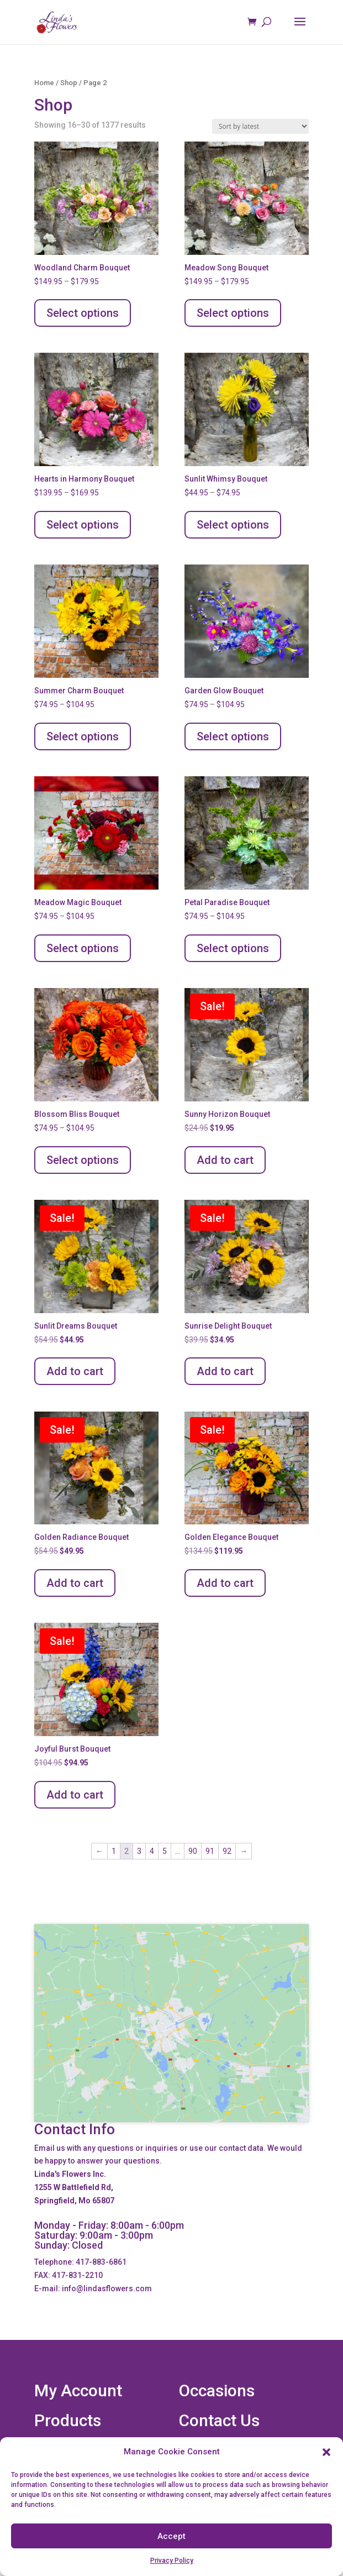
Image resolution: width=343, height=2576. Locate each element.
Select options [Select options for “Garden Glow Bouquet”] (233, 736)
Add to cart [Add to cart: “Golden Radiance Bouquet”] (74, 1583)
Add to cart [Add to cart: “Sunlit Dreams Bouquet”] (74, 1371)
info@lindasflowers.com (107, 2288)
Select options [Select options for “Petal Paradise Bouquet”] (233, 948)
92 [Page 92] (227, 1851)
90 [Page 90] (192, 1851)
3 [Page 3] (139, 1851)
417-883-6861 (101, 2262)
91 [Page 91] (209, 1851)
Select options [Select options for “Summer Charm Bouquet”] (82, 736)
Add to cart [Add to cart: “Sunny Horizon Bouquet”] (225, 1160)
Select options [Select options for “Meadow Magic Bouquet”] (82, 948)
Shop (68, 83)
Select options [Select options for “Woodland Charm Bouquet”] (82, 313)
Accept (171, 2536)
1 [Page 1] (114, 1851)
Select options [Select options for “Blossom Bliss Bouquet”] (82, 1160)
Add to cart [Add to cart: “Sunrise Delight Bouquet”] (225, 1371)
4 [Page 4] (152, 1851)
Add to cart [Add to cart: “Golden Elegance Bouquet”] (225, 1583)
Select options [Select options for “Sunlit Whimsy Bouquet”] (233, 524)
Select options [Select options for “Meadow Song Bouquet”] (233, 313)
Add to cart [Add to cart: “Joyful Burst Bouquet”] (74, 1794)
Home (44, 83)
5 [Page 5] (164, 1851)
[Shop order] (260, 126)
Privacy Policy (171, 2560)
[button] (326, 2452)
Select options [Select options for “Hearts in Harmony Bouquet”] (82, 524)
